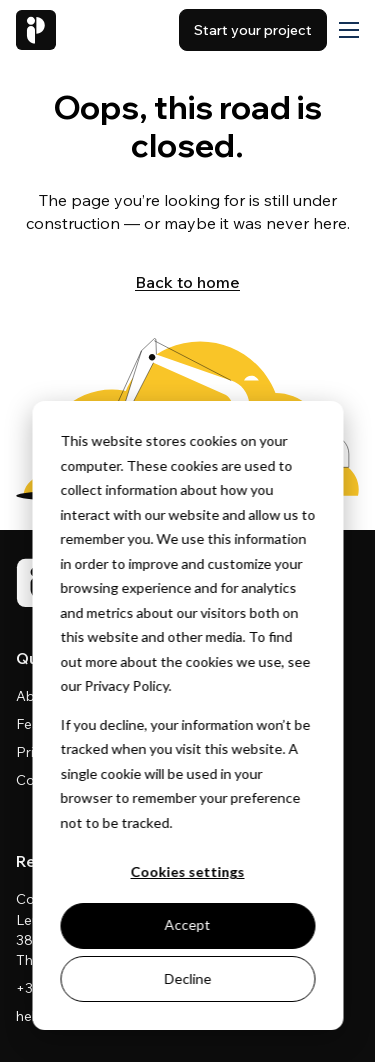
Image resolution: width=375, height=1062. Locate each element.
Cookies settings (188, 871)
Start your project (253, 30)
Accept (188, 924)
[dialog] (187, 715)
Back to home (187, 282)
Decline (187, 978)
